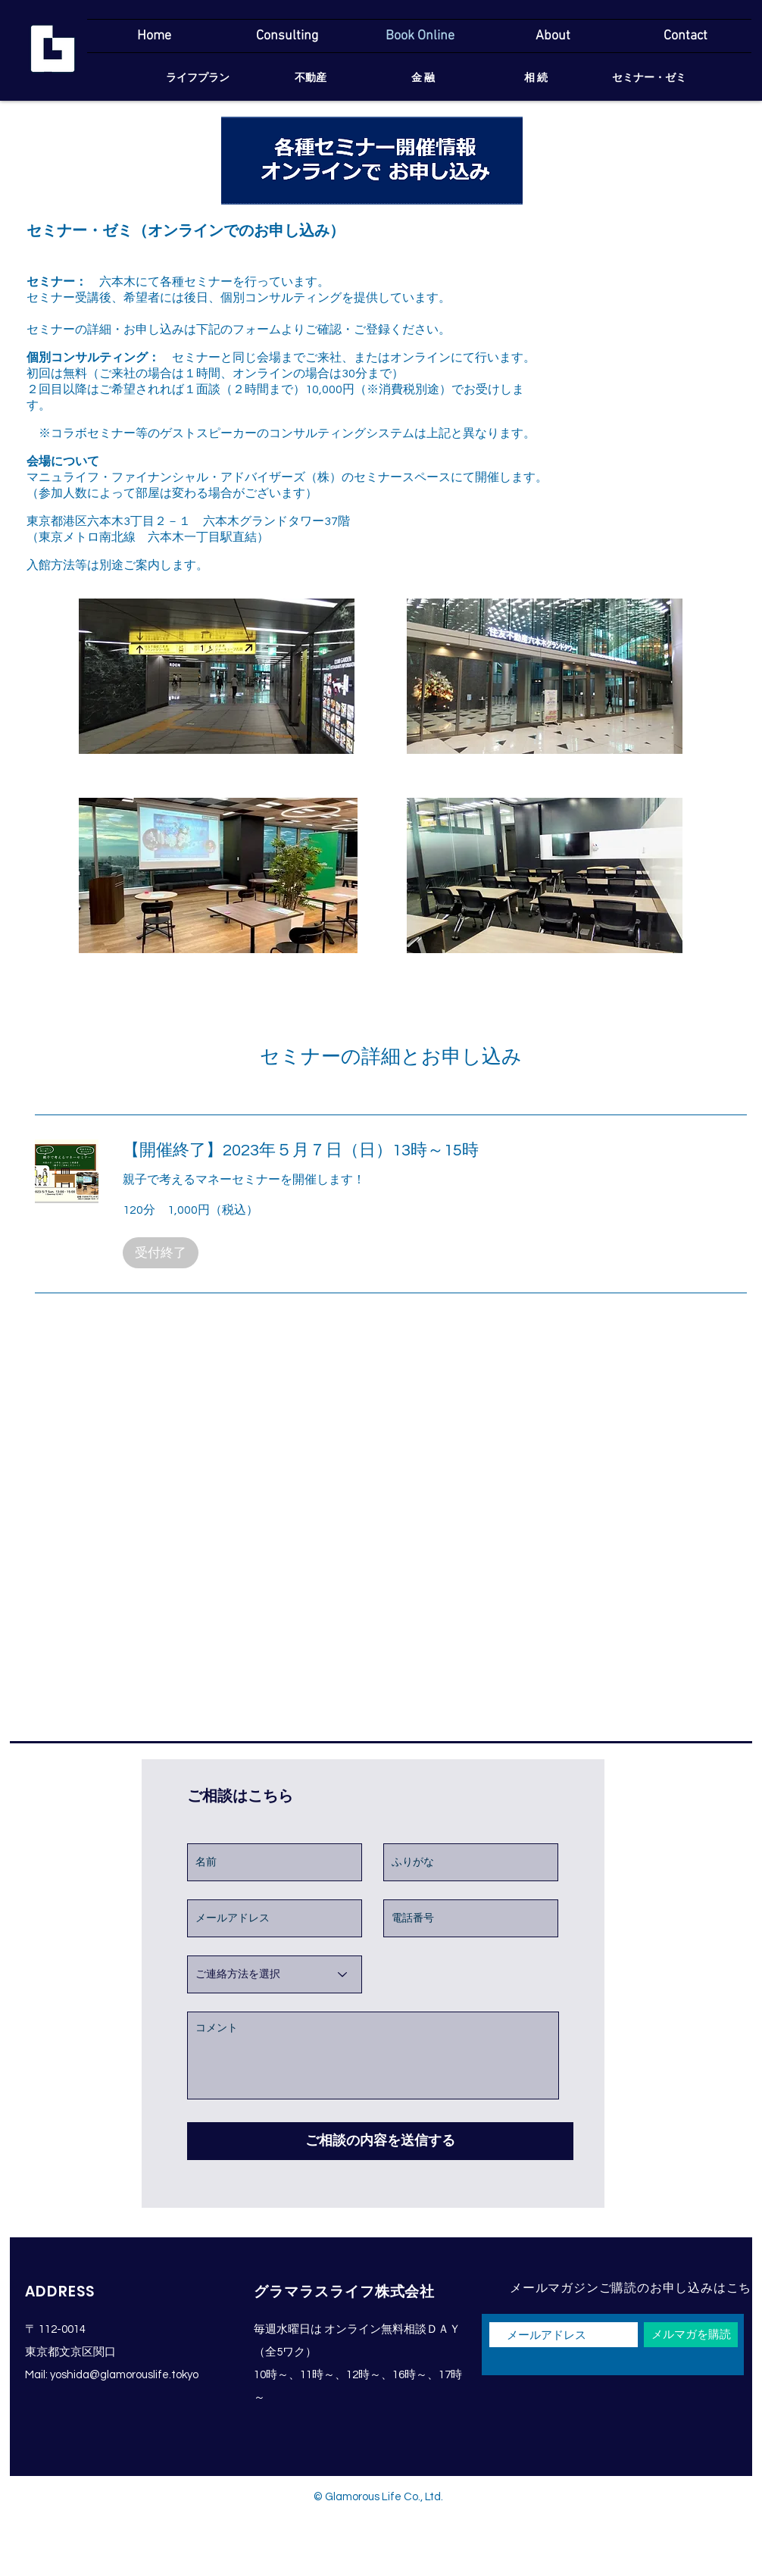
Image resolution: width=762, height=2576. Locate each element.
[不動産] (310, 79)
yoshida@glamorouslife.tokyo (124, 2375)
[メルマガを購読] (691, 2334)
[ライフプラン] (197, 79)
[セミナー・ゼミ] (648, 79)
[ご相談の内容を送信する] (380, 2141)
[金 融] (423, 79)
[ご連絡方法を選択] (274, 1974)
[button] (160, 1252)
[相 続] (535, 79)
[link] (435, 1150)
